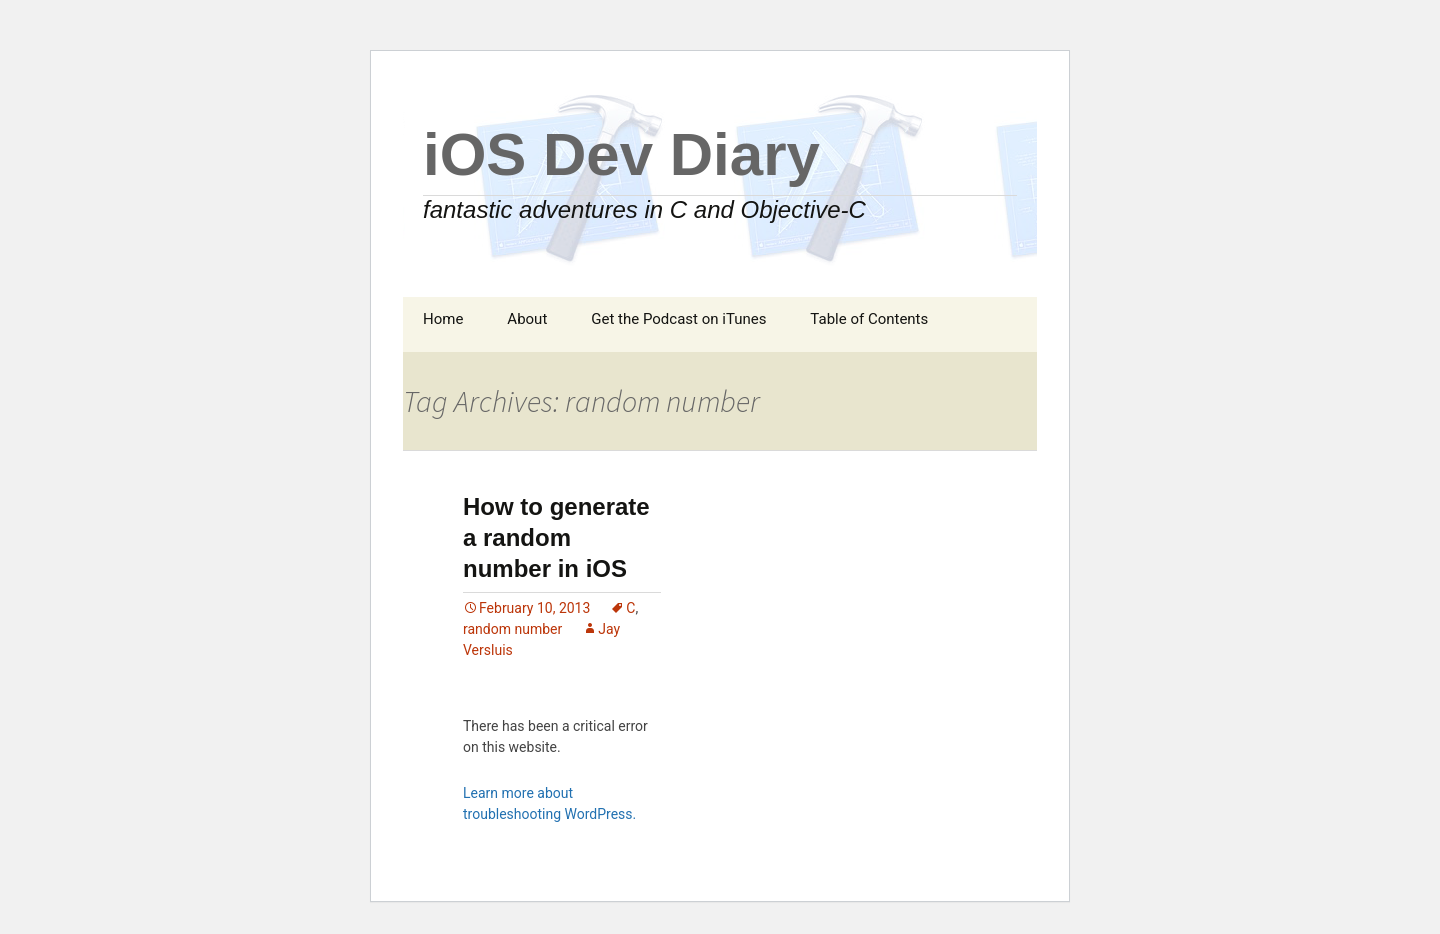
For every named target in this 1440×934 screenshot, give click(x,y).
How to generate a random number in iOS (556, 537)
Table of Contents (869, 319)
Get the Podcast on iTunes (678, 319)
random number (512, 629)
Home (443, 319)
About (527, 319)
